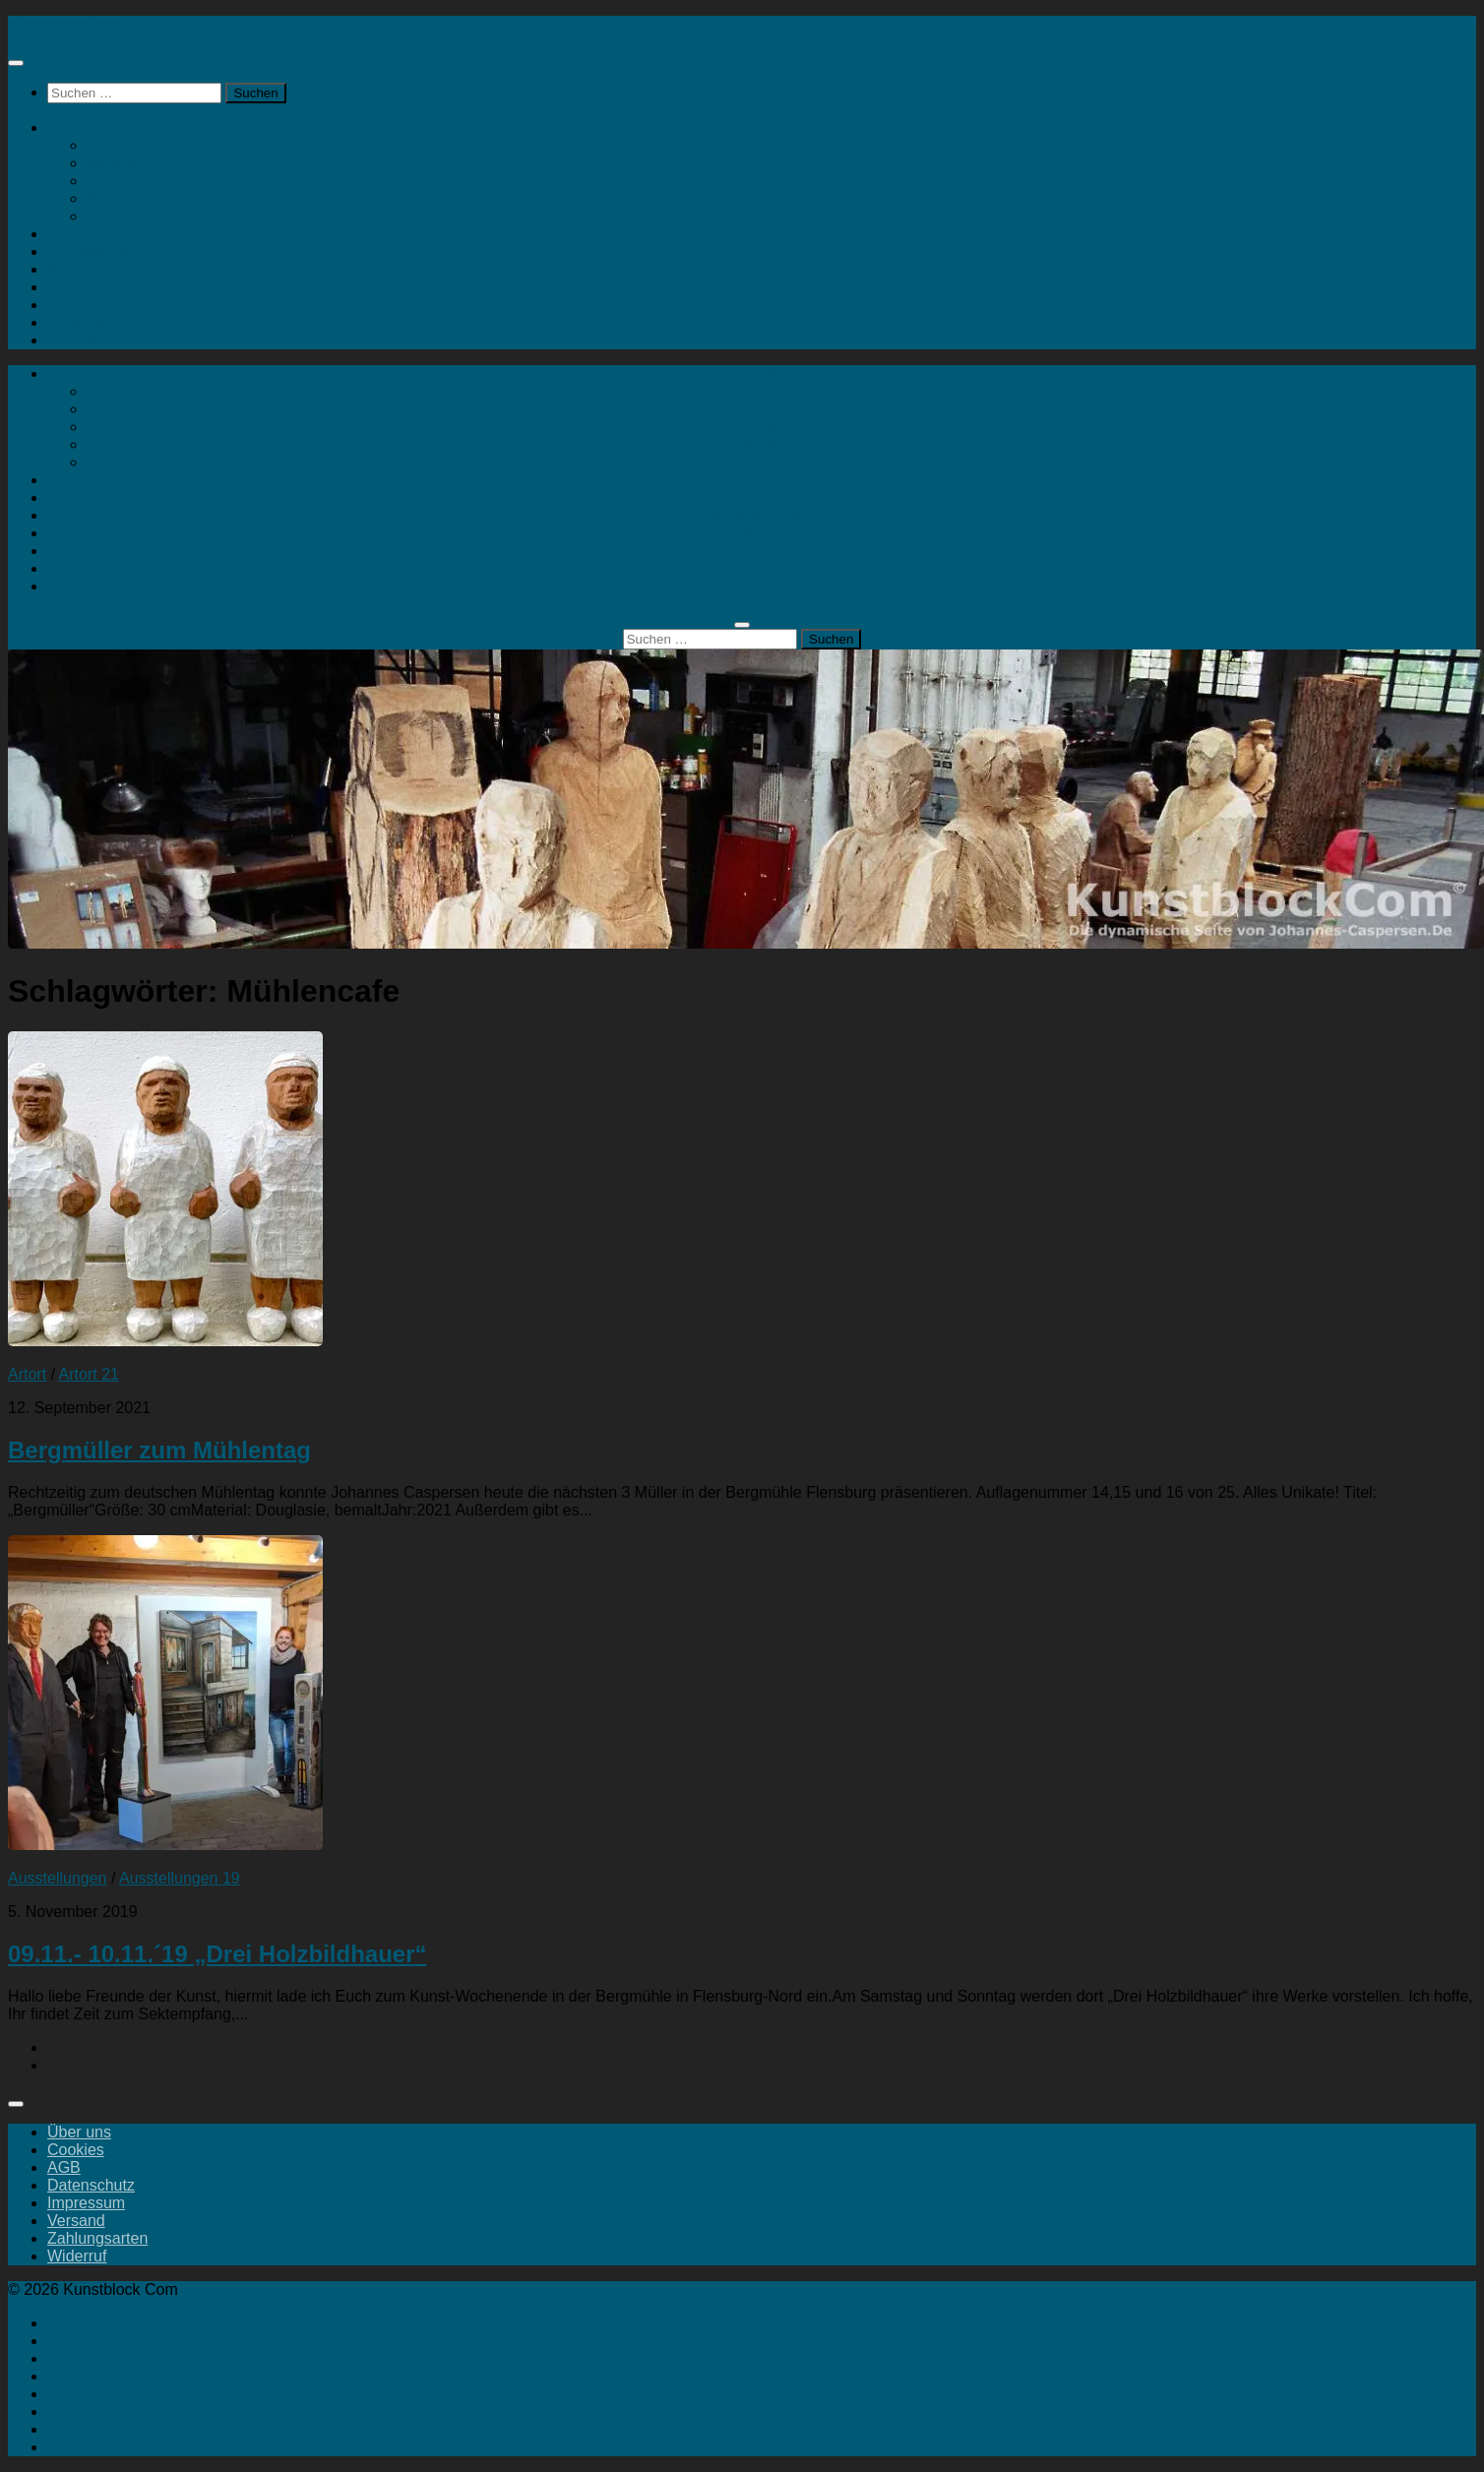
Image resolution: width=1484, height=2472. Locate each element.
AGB (64, 2167)
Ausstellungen (97, 251)
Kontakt (113, 216)
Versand (76, 2220)
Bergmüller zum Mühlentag (159, 1450)
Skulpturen (124, 145)
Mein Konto (126, 198)
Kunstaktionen (97, 269)
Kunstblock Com (65, 24)
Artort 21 (89, 1374)
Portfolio (76, 322)
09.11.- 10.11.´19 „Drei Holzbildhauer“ (217, 1954)
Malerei (112, 162)
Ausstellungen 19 (179, 1878)
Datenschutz (91, 2185)
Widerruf (76, 2256)
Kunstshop (84, 127)
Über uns (79, 2132)
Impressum (86, 2202)
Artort (66, 233)
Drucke (112, 180)
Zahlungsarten (97, 2238)
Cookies (75, 2149)
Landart (73, 286)
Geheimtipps (91, 304)
